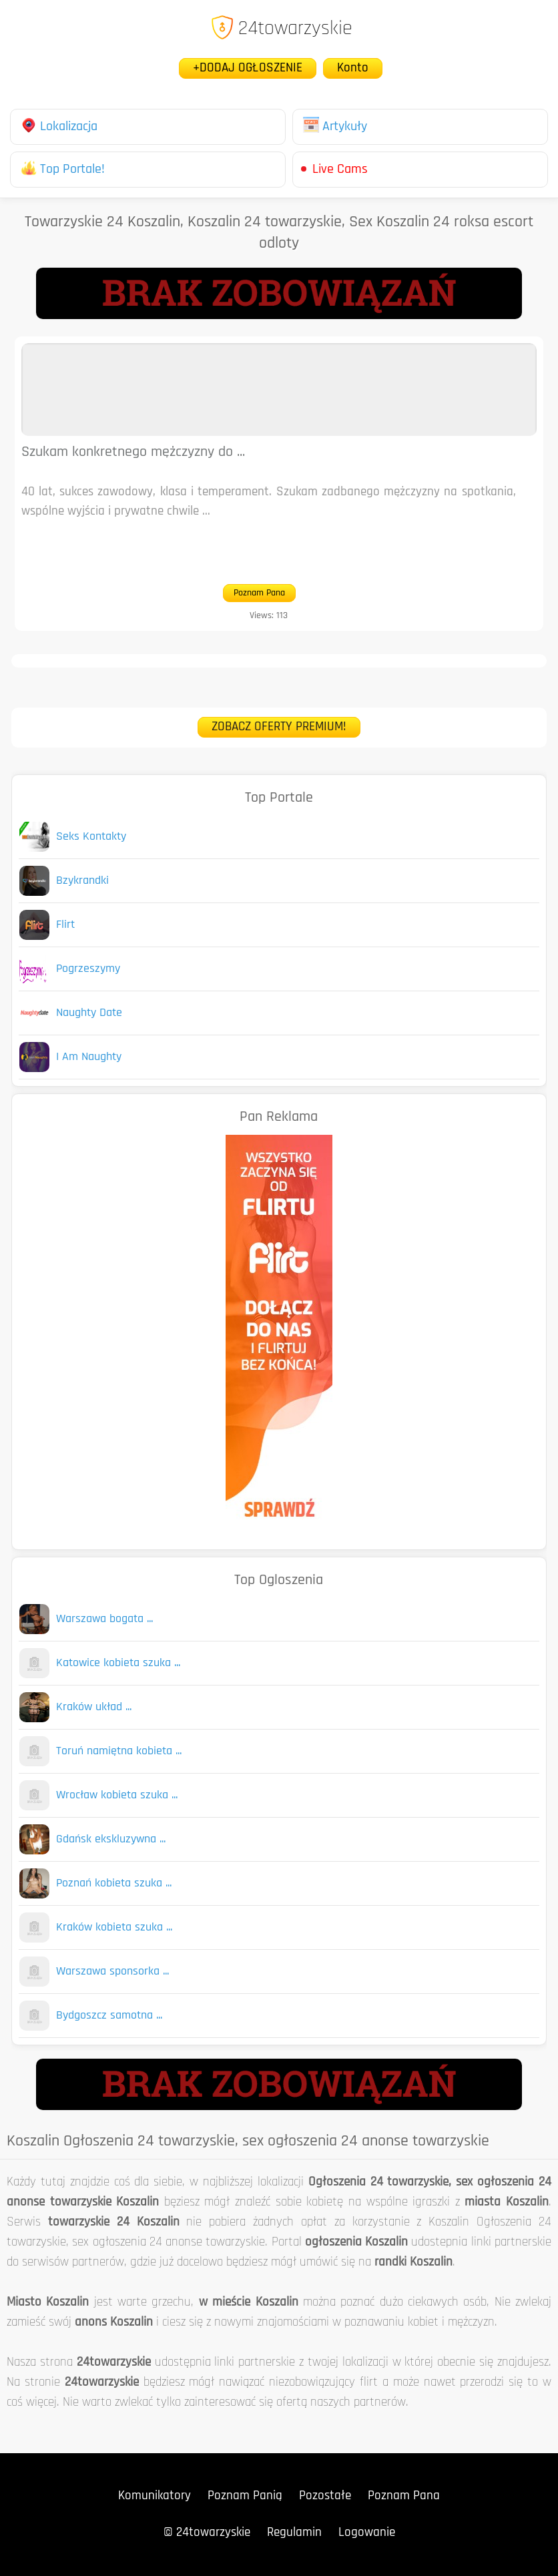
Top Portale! (63, 169)
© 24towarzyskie (207, 2533)
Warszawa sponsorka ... (112, 1971)
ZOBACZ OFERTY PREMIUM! (279, 727)
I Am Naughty (88, 1057)
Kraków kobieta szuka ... (114, 1927)
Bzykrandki (82, 880)
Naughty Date (89, 1013)
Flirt (65, 925)
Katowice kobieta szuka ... (118, 1663)
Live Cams (340, 169)
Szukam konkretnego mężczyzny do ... (133, 452)
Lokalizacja (59, 127)
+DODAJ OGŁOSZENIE (247, 68)
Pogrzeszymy (88, 969)
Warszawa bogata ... (104, 1619)
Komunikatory (154, 2496)
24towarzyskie (280, 29)
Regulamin (294, 2533)
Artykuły (335, 127)
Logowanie (366, 2533)
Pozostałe (325, 2496)
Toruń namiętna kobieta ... (119, 1751)
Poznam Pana (259, 593)
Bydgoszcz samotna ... (109, 2015)
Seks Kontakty (91, 836)
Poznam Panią (245, 2496)
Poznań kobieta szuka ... (114, 1883)
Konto (352, 68)
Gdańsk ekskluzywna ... (111, 1839)
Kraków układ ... (93, 1707)
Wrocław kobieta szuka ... (117, 1795)
